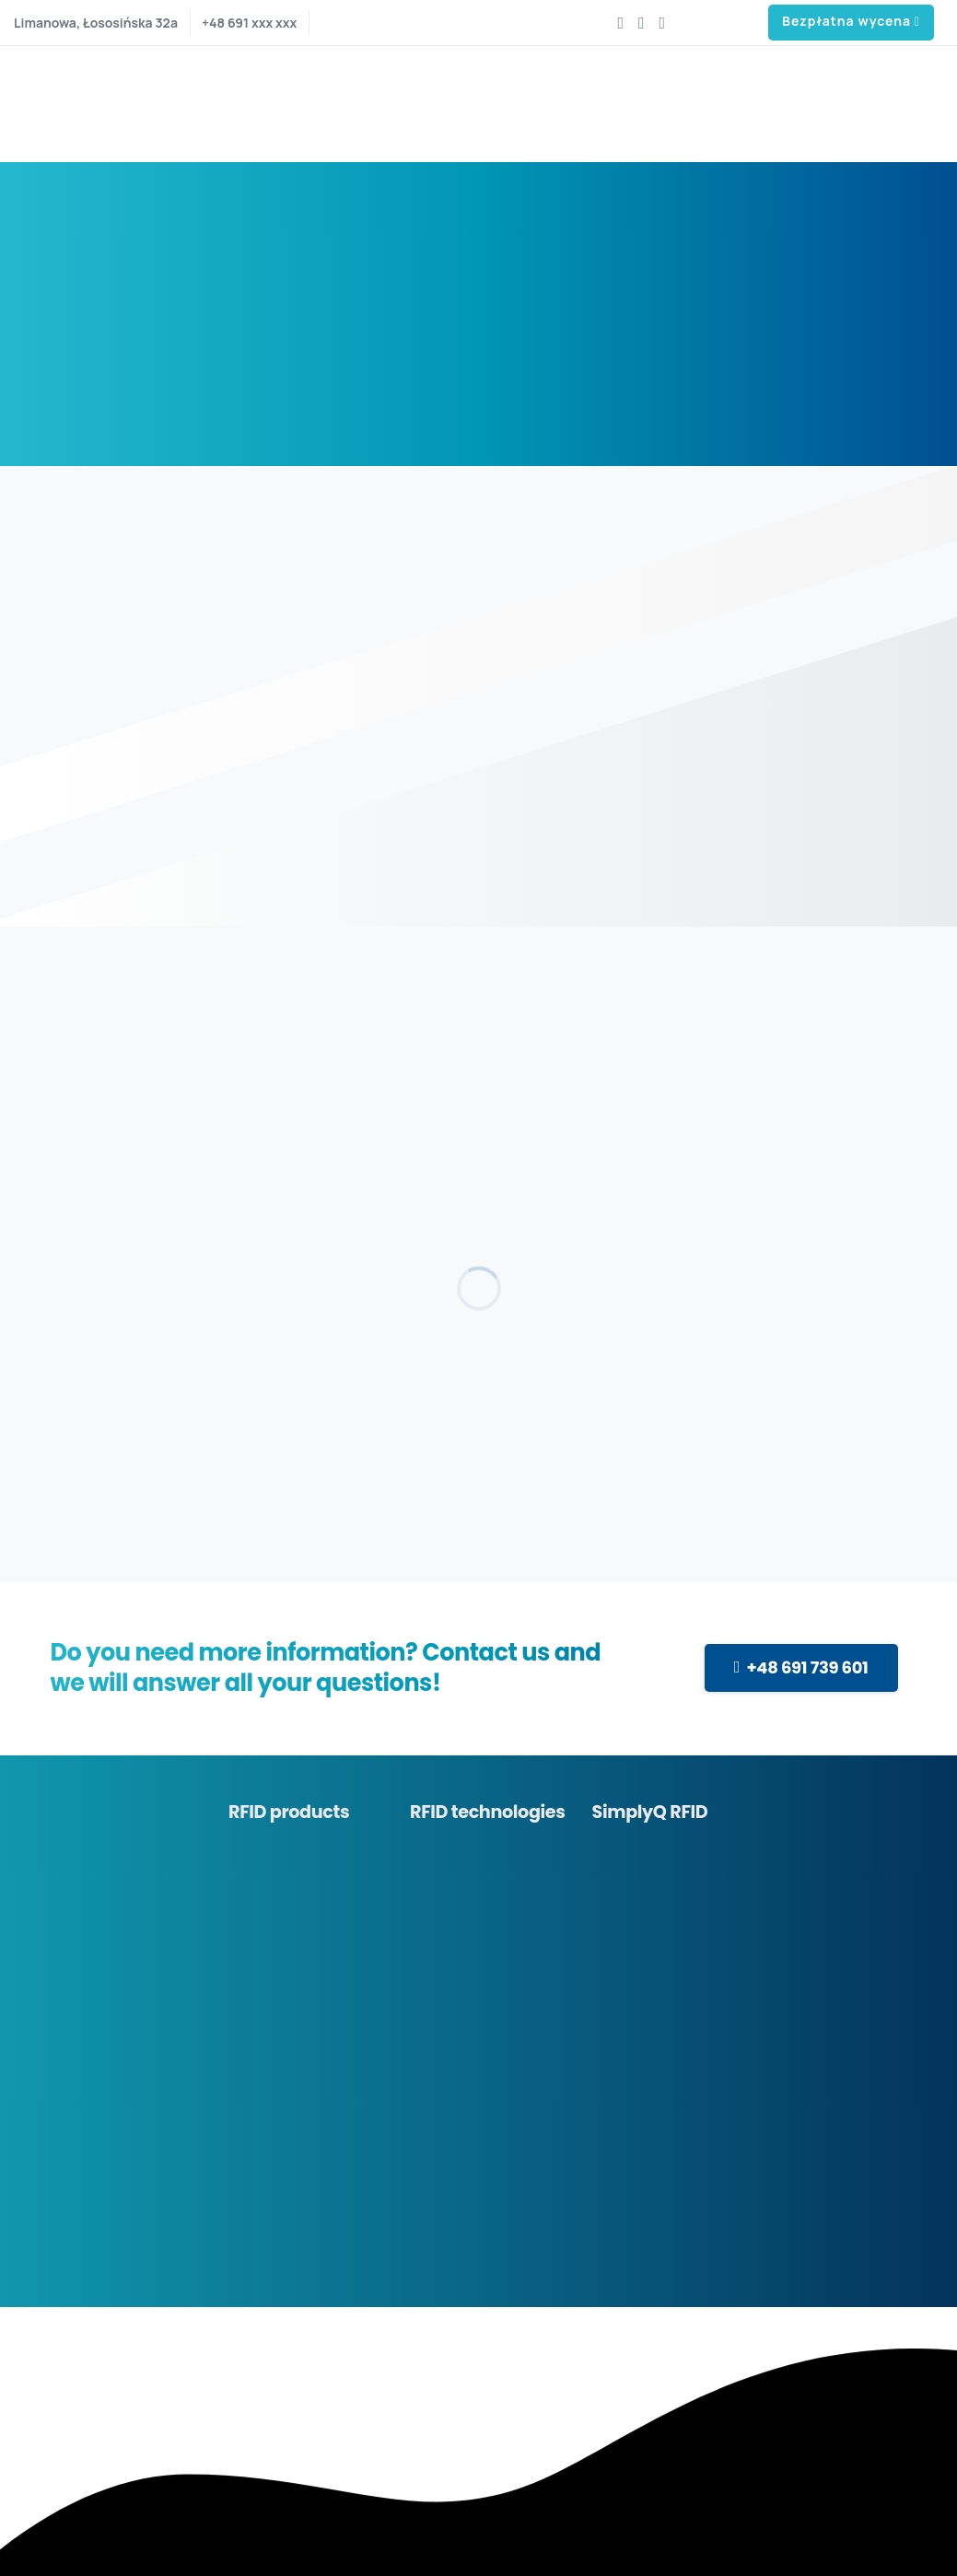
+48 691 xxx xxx (249, 22)
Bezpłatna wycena (851, 21)
